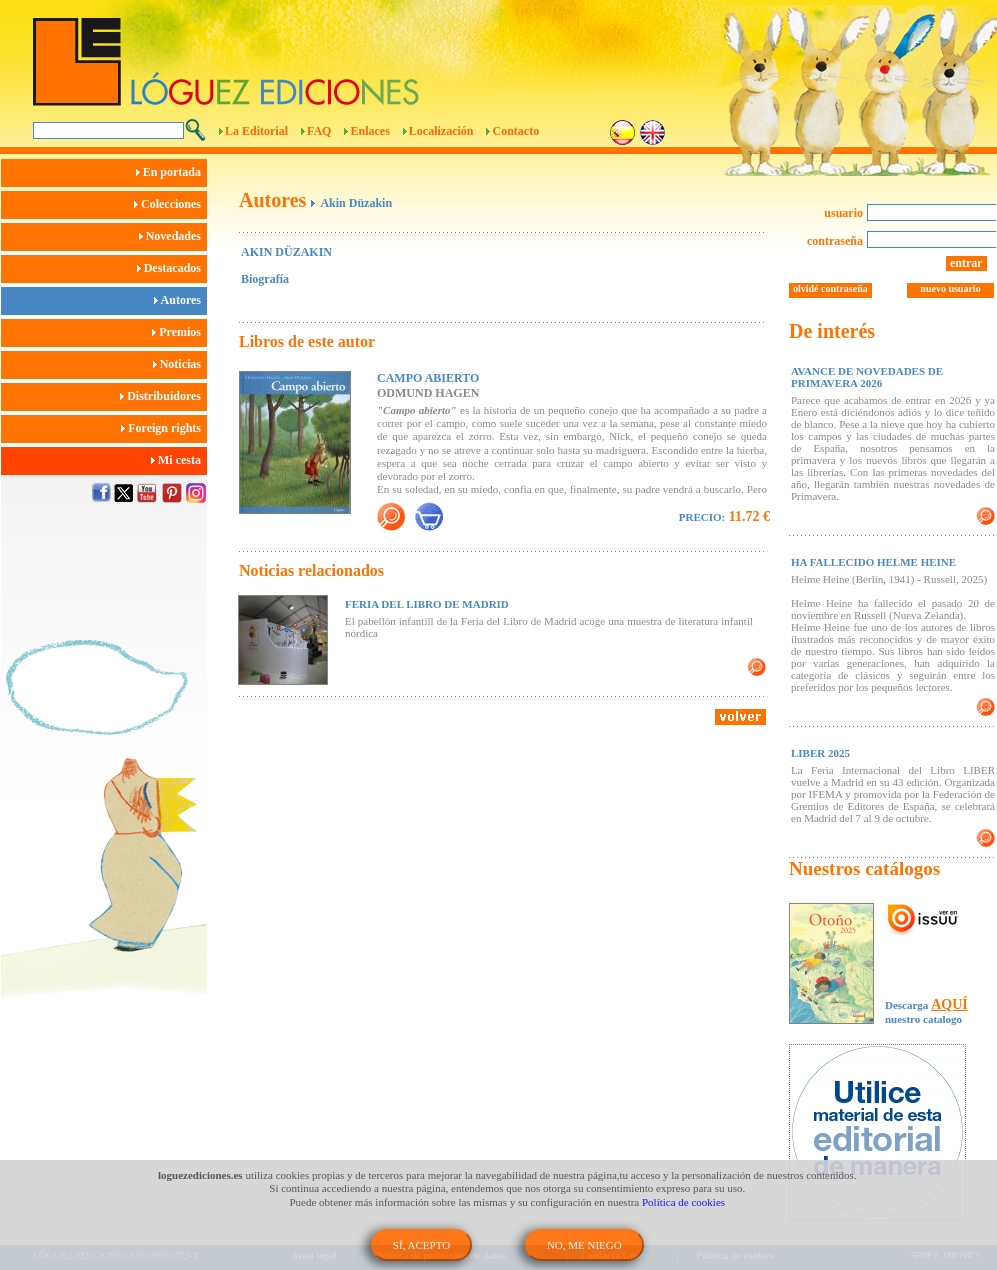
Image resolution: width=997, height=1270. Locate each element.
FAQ (319, 131)
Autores (180, 300)
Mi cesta (179, 460)
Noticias (180, 364)
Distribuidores (163, 396)
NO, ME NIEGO (584, 1245)
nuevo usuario (950, 288)
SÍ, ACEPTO (421, 1245)
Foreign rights (164, 428)
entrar (966, 263)
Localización (441, 131)
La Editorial (256, 131)
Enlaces (369, 131)
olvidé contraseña (830, 288)
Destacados (172, 268)
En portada (171, 172)
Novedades (173, 236)
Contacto (515, 131)
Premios (179, 332)
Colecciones (170, 204)
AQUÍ (949, 1004)
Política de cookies (683, 1202)
